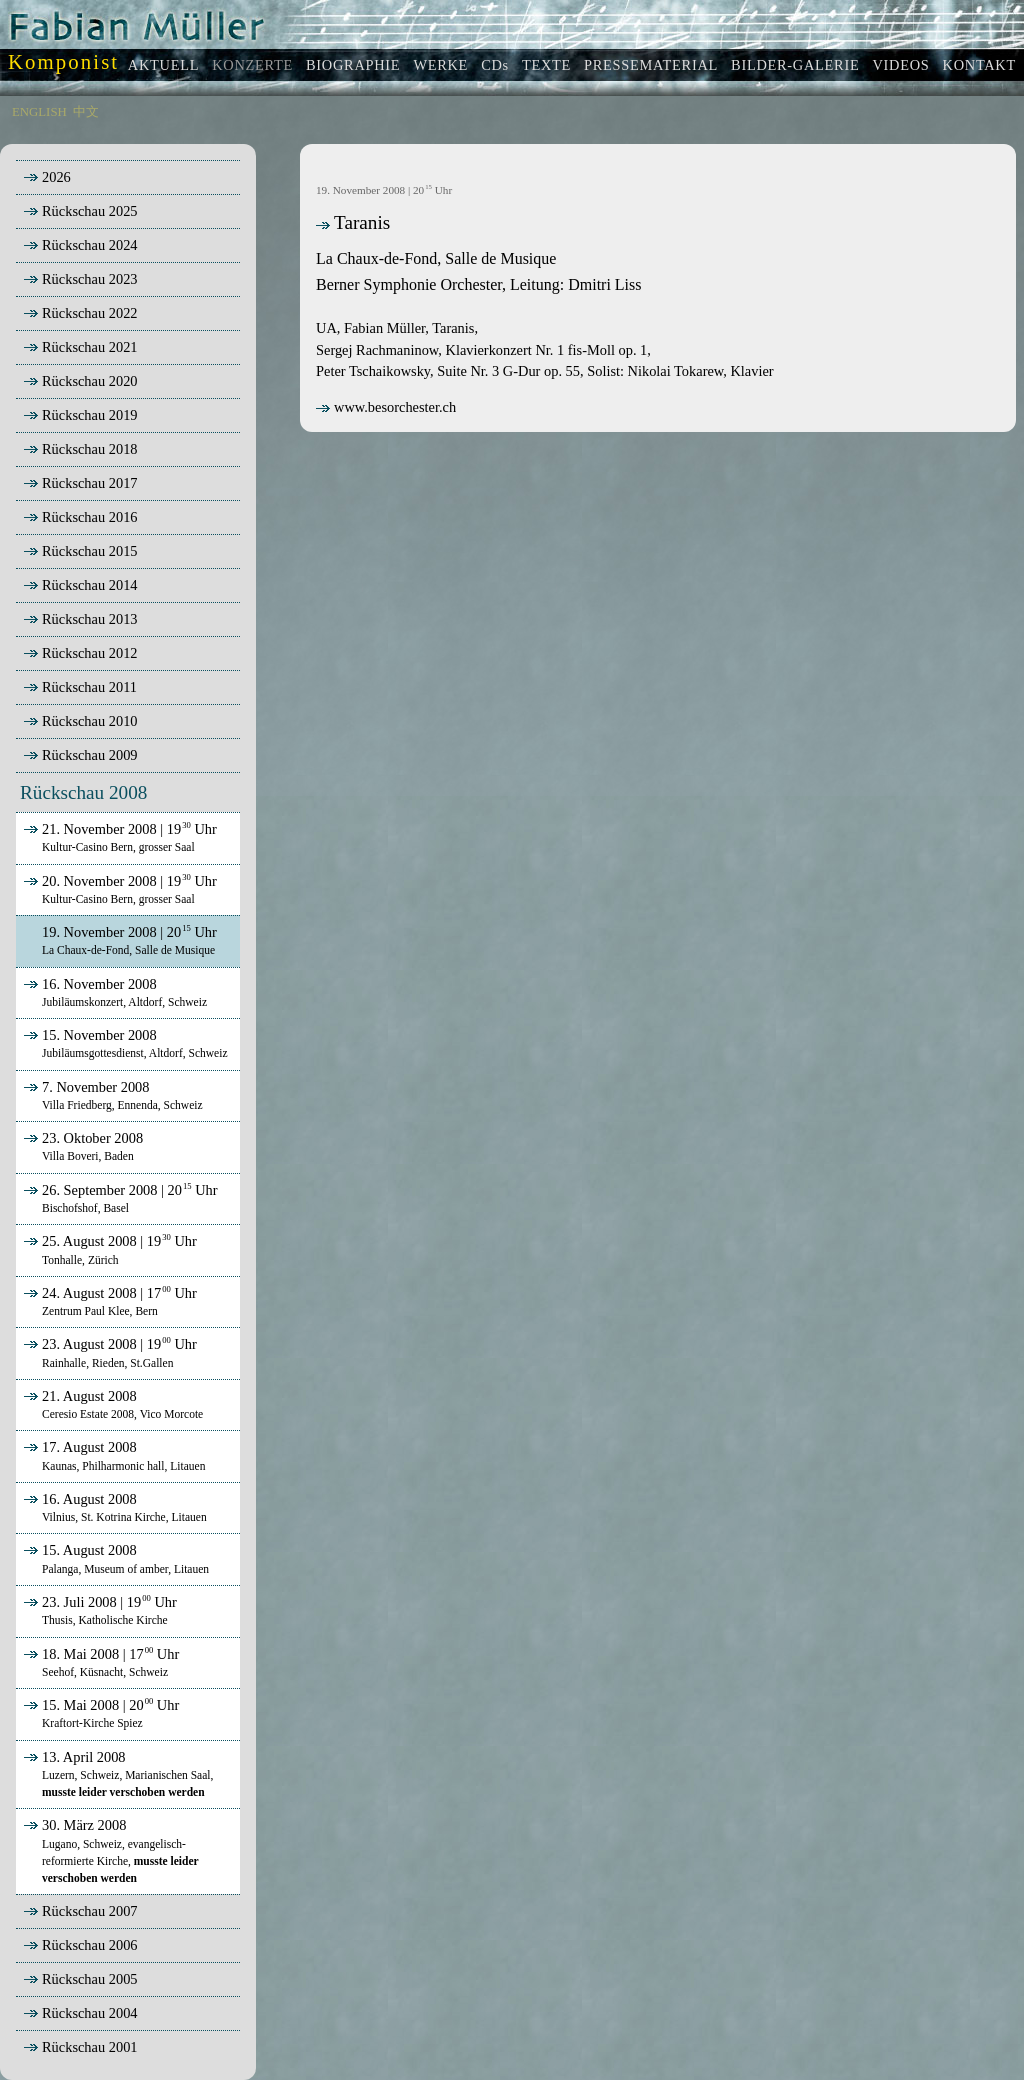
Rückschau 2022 (90, 313)
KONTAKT (979, 65)
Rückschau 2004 (90, 2013)
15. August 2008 (114, 1558)
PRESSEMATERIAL (651, 65)
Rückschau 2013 (90, 619)
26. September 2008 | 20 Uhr (119, 1198)
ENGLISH (39, 112)
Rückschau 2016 (90, 517)
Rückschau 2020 (90, 381)
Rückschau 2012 (90, 653)
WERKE (440, 65)
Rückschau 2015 (90, 551)
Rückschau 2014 (90, 585)
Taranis (353, 222)
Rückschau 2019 (90, 415)
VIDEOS (900, 65)
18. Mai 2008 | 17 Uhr (99, 1662)
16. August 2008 (113, 1507)
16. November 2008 (113, 992)
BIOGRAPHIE (353, 65)
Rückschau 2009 (90, 755)
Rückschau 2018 (90, 449)
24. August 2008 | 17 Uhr (108, 1301)
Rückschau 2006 (90, 1945)
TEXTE (546, 65)
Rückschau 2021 (90, 347)
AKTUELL (163, 65)
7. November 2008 (111, 1095)
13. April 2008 (116, 1774)
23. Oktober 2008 (81, 1146)
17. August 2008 (112, 1455)
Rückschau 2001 (90, 2047)
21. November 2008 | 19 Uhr (118, 837)
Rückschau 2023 (90, 279)
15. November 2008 (124, 1043)
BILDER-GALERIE (795, 65)
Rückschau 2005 (90, 1979)
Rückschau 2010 (90, 721)
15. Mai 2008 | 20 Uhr (99, 1713)
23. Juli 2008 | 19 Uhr (98, 1610)
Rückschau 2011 (89, 687)
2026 (56, 177)
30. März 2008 (109, 1850)
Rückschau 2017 (90, 483)
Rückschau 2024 (90, 245)
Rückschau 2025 (90, 211)
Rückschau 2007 (90, 1911)
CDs (495, 65)
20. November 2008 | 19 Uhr (118, 889)
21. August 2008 (111, 1404)
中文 (86, 112)
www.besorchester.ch (386, 407)
